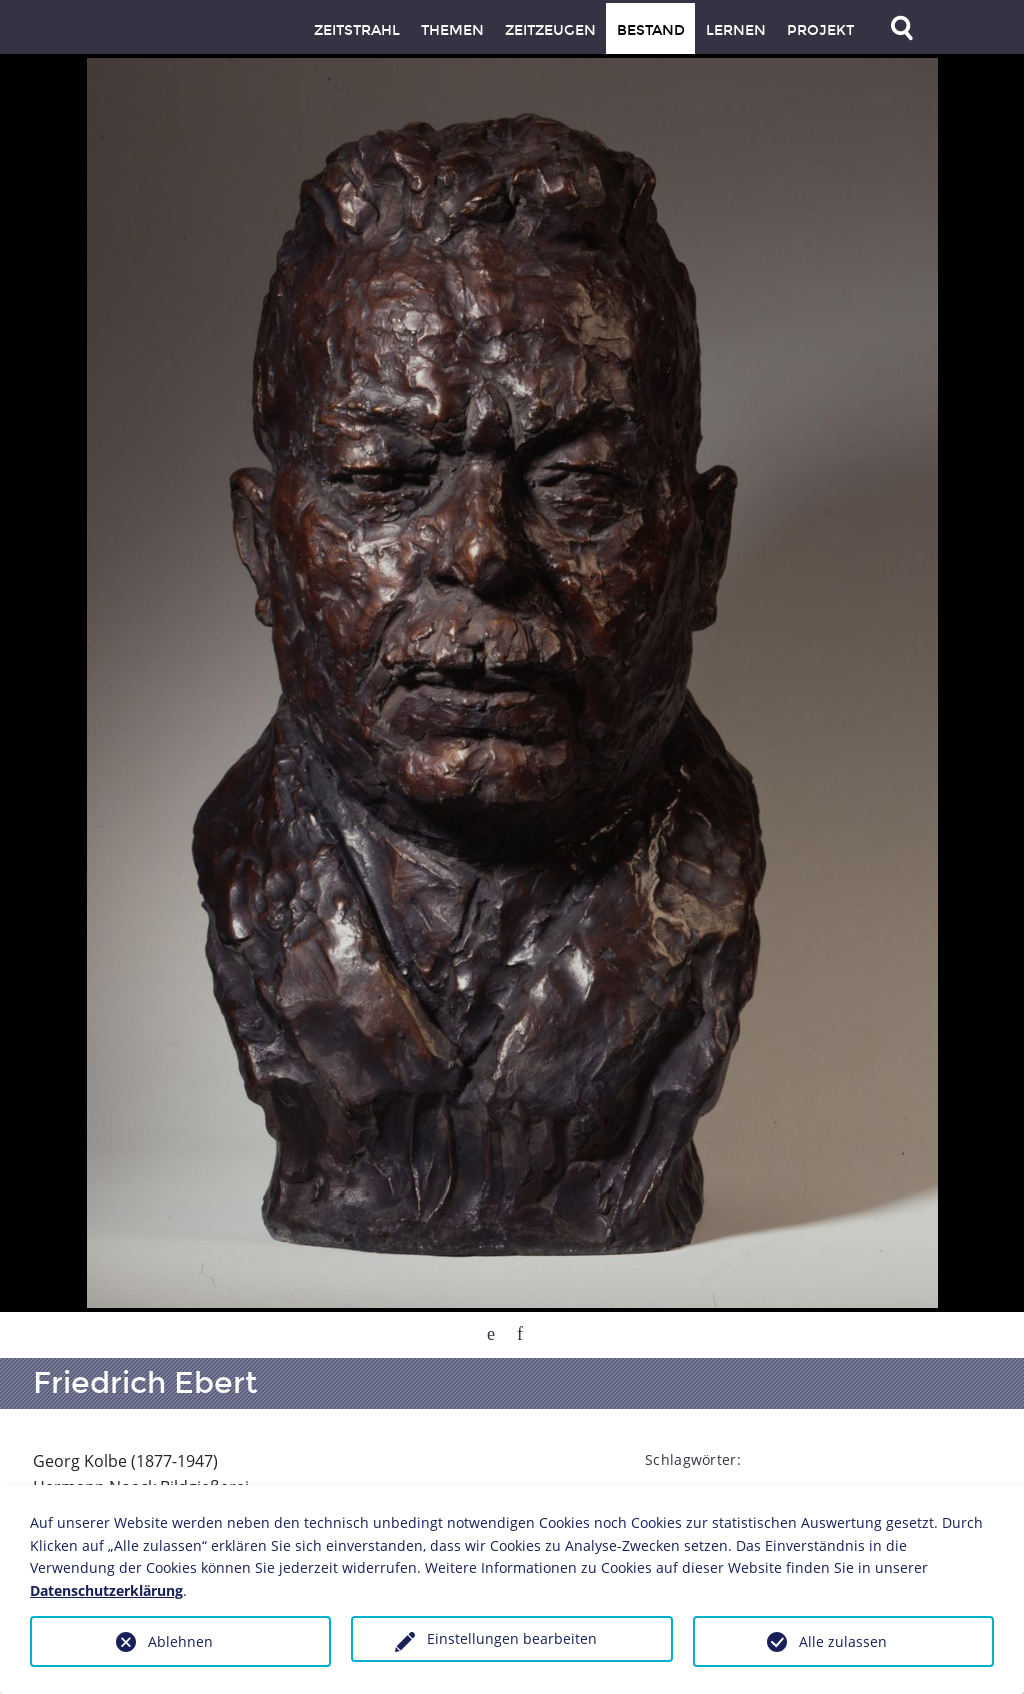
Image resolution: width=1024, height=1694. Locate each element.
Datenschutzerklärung (106, 1590)
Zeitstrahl (357, 30)
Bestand (651, 30)
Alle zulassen (843, 1641)
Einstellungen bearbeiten (512, 1638)
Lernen (736, 30)
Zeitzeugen (550, 30)
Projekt (820, 30)
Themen (452, 30)
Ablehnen (180, 1641)
